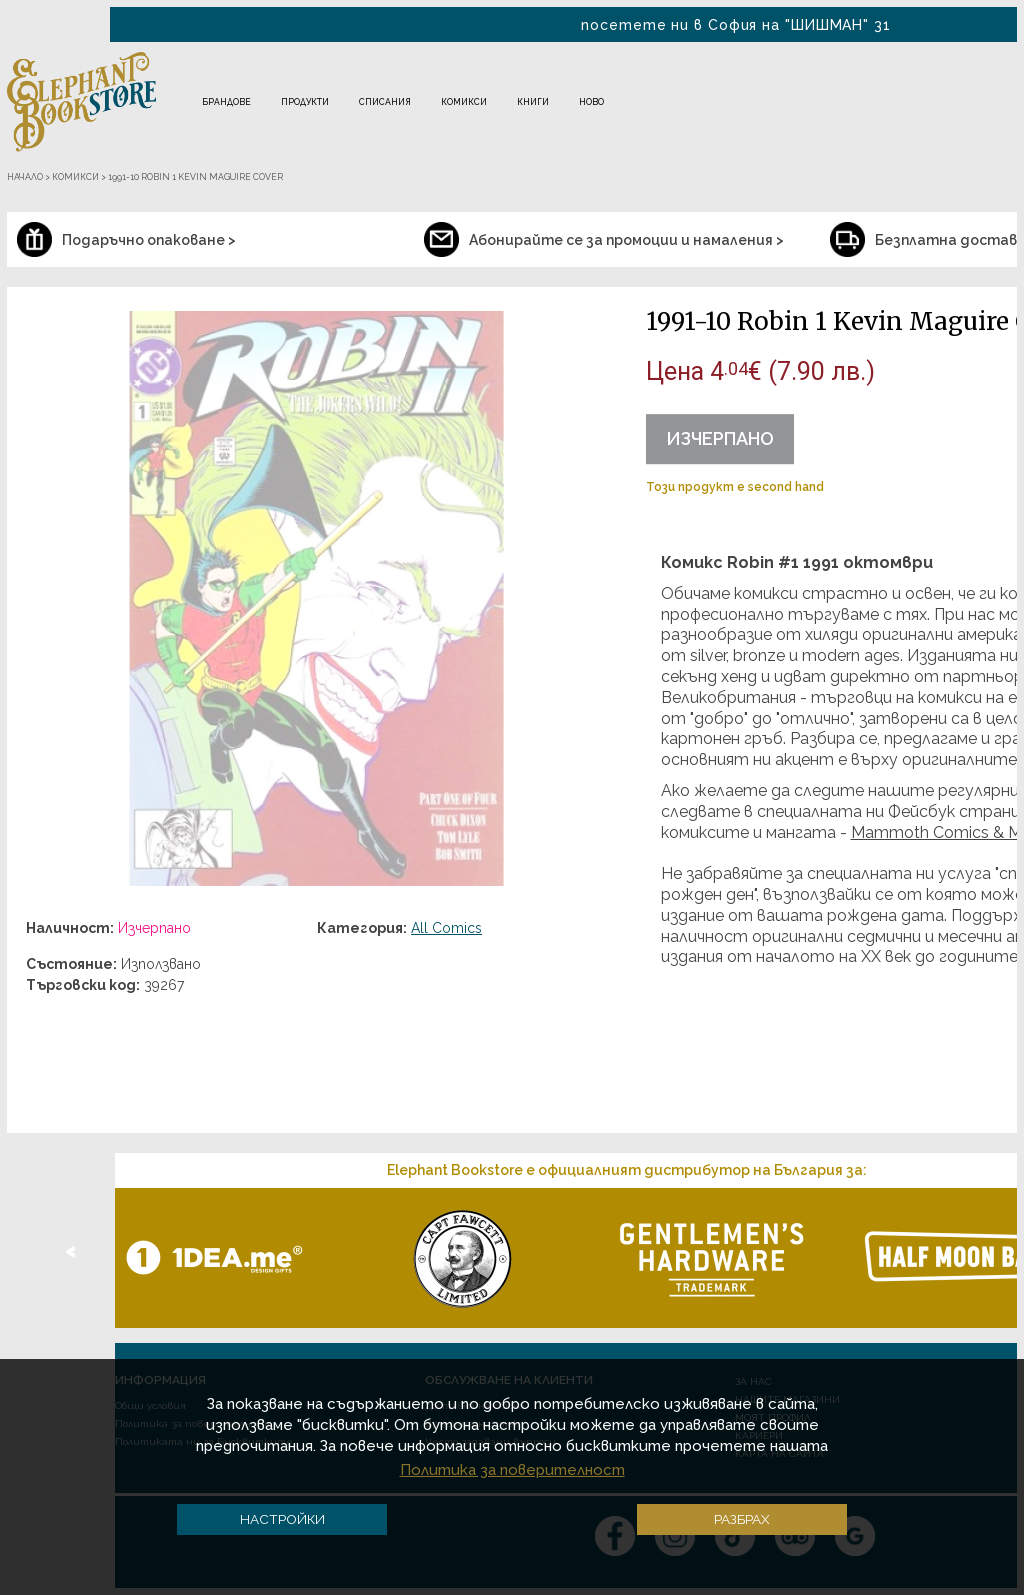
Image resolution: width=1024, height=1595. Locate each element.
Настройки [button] (282, 1519)
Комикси (464, 102)
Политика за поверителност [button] (512, 1470)
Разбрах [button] (742, 1519)
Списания (385, 102)
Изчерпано (720, 438)
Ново (591, 102)
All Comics (446, 928)
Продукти (305, 102)
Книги (533, 102)
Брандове (226, 102)
